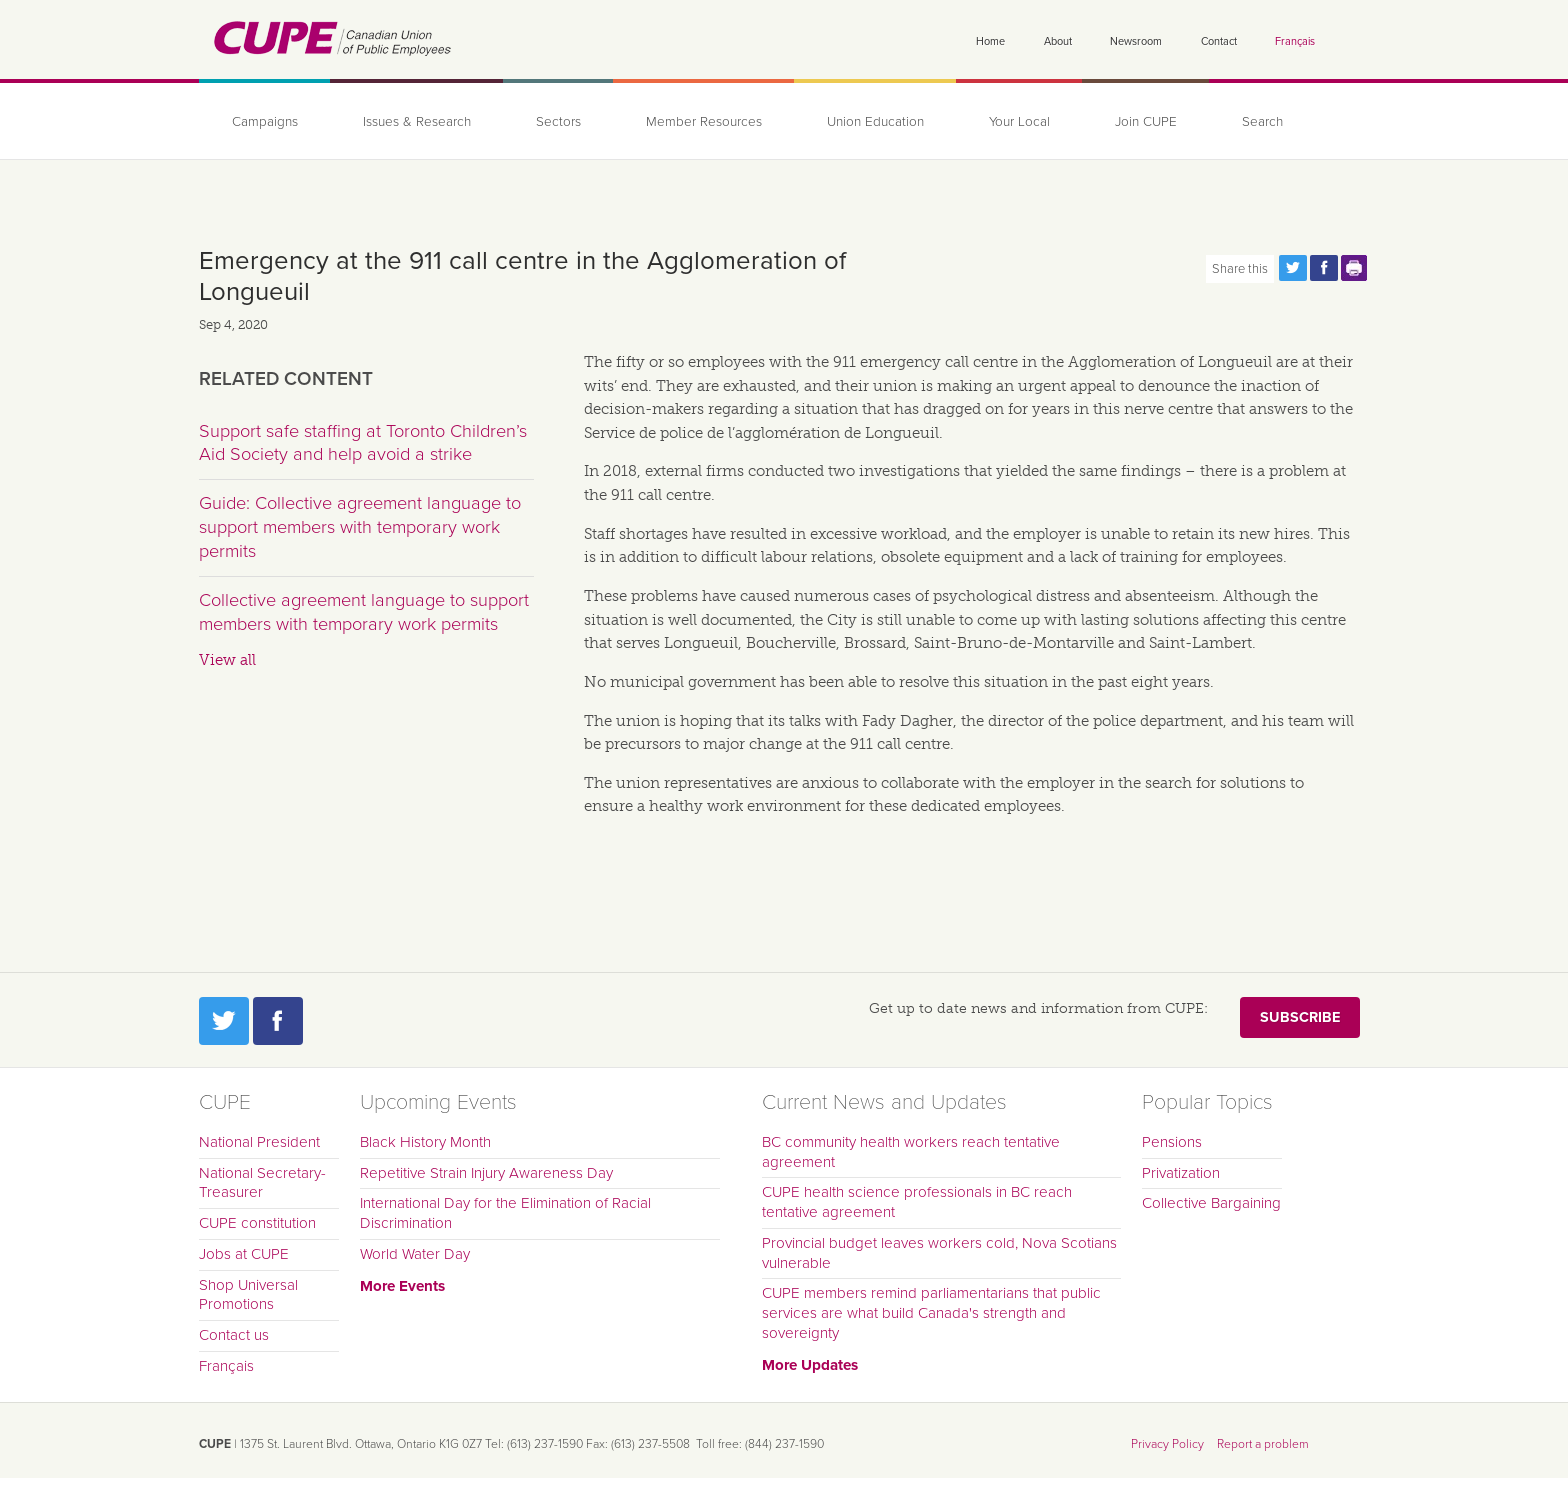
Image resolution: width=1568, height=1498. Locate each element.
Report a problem (1263, 1444)
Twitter (224, 1021)
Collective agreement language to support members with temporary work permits (364, 612)
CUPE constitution (257, 1223)
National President (259, 1142)
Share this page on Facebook (1324, 268)
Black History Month (425, 1142)
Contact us (234, 1335)
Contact (1219, 41)
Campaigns (265, 122)
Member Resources (704, 122)
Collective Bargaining (1211, 1203)
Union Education (875, 122)
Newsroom (1136, 41)
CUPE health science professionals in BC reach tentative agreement (917, 1202)
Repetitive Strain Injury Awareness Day (486, 1173)
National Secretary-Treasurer (262, 1183)
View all (227, 660)
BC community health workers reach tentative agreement (911, 1152)
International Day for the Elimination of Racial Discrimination (505, 1213)
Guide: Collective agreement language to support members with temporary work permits (360, 526)
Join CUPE (1146, 122)
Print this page (1355, 268)
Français (1295, 41)
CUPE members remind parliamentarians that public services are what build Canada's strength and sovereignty (931, 1313)
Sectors (558, 122)
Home (990, 41)
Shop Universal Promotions (248, 1295)
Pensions (1172, 1142)
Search (1262, 122)
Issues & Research (417, 122)
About (1058, 41)
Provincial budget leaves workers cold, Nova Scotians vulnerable (939, 1253)
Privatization (1181, 1173)
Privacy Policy (1167, 1444)
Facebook (278, 1021)
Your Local (1019, 122)
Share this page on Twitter (1293, 268)
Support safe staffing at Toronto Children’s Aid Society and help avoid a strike (363, 443)
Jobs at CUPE (244, 1254)
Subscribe (1300, 1017)
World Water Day (415, 1254)
